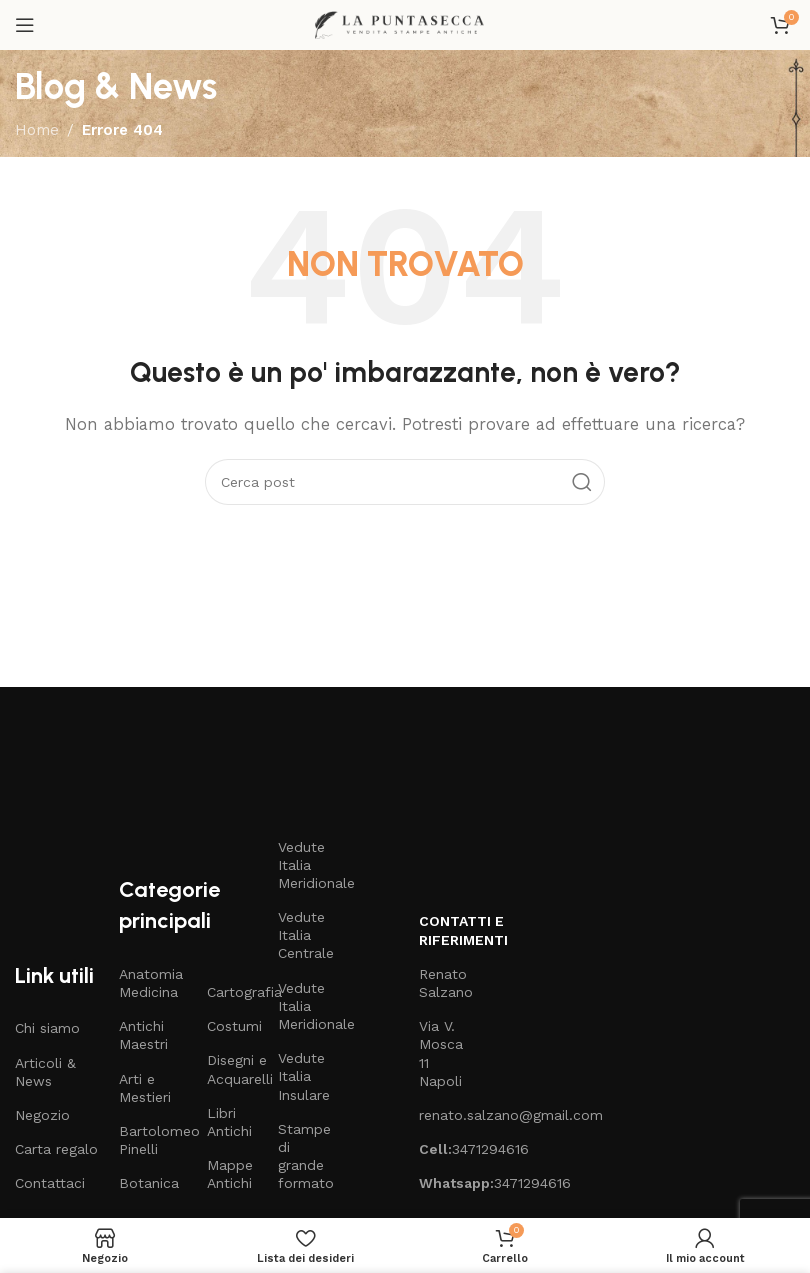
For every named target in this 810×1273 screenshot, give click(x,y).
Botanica (149, 1183)
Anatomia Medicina (151, 983)
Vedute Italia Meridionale (303, 865)
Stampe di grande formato (303, 1156)
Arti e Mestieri (145, 1088)
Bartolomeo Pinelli (153, 1140)
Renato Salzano (444, 983)
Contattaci (50, 1183)
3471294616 (444, 1149)
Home (37, 130)
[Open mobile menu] (25, 25)
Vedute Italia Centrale (303, 935)
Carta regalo (56, 1149)
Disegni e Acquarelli (232, 1069)
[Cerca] (405, 482)
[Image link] (187, 762)
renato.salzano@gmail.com (444, 1115)
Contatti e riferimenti (444, 930)
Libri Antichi (229, 1122)
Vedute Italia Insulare (303, 1076)
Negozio (42, 1115)
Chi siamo (47, 1028)
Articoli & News (45, 1072)
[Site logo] (405, 24)
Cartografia (232, 992)
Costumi (232, 1026)
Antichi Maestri (143, 1035)
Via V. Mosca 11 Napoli (441, 1053)
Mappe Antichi (230, 1174)
